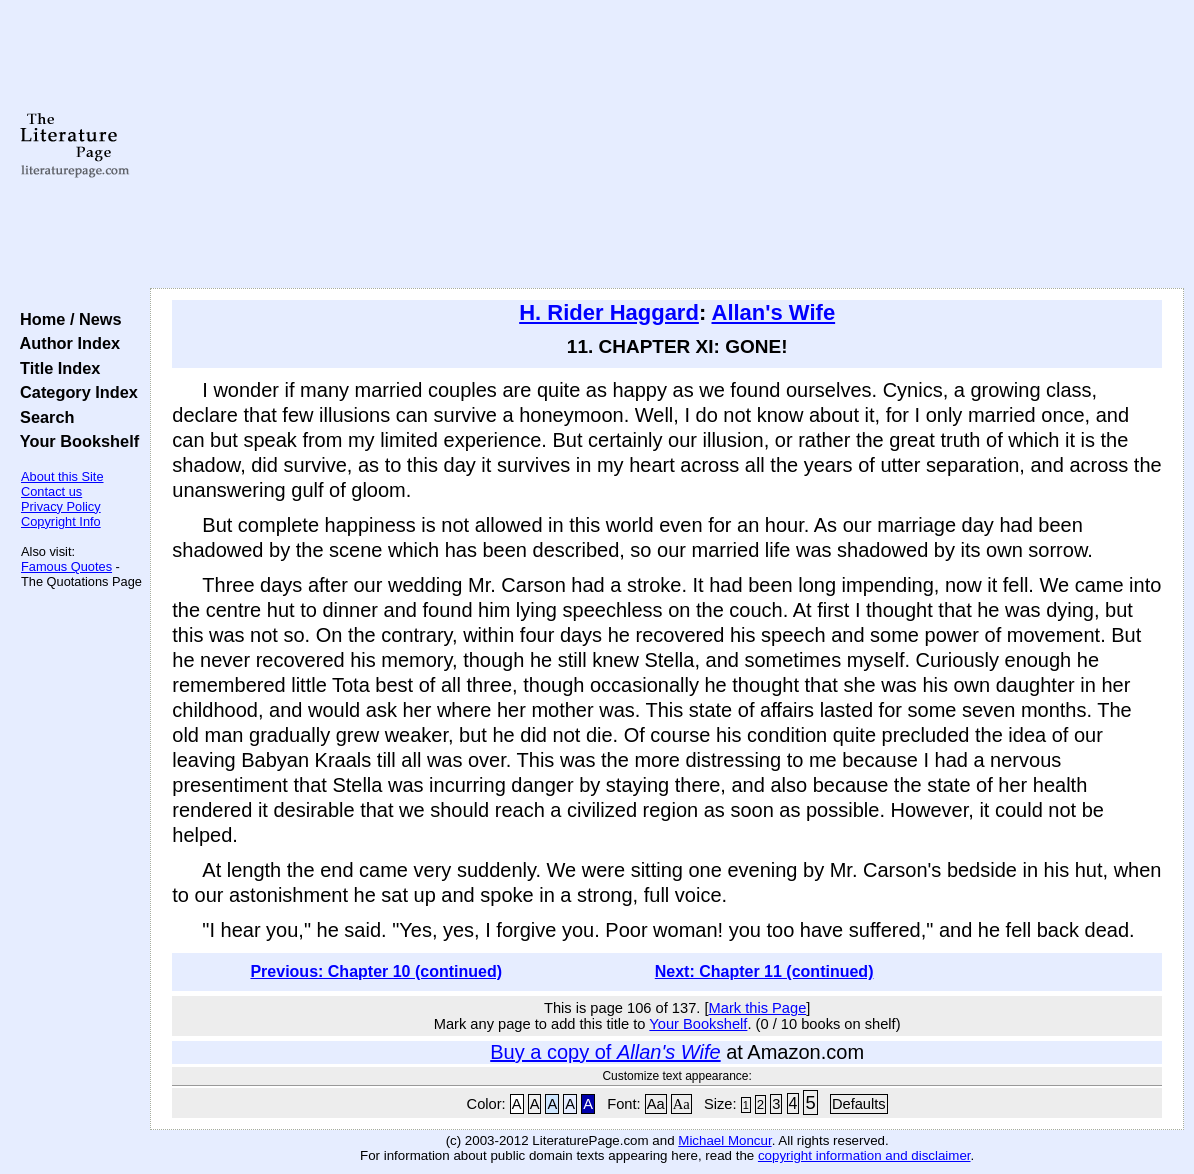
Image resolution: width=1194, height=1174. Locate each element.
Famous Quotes (66, 566)
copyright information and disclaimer (864, 1155)
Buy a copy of (605, 1052)
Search (42, 417)
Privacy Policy (61, 506)
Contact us (51, 491)
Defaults (859, 1104)
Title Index (55, 368)
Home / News (66, 319)
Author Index (65, 343)
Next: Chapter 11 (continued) (764, 971)
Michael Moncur (724, 1140)
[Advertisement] (667, 145)
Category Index (74, 392)
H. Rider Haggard (609, 312)
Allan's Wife (774, 312)
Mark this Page (758, 1008)
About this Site (62, 476)
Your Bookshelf (75, 441)
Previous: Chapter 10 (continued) (376, 971)
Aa (656, 1104)
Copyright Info (61, 521)
